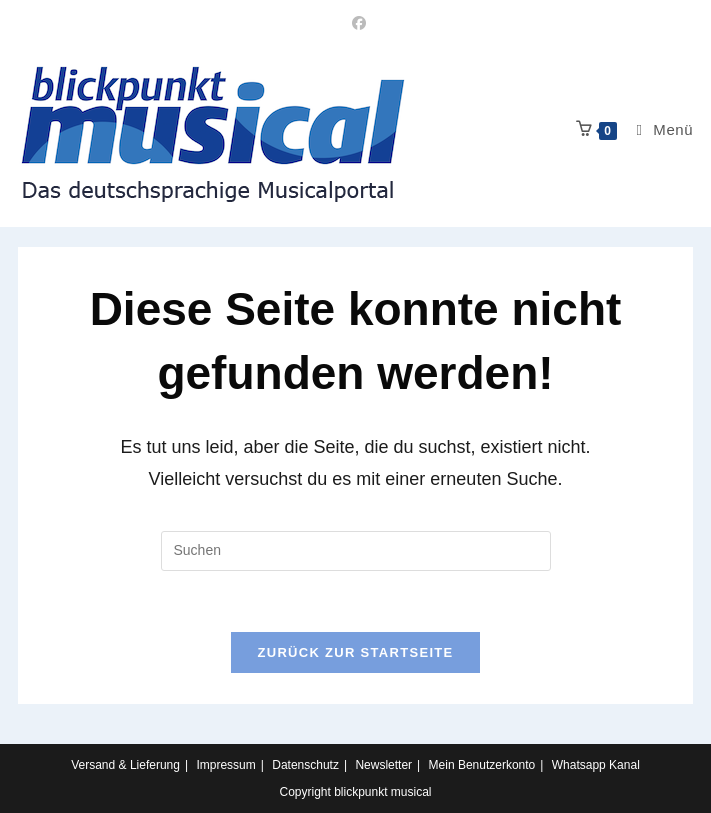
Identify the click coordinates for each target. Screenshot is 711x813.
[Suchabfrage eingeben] (356, 551)
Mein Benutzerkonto (482, 765)
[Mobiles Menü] (657, 129)
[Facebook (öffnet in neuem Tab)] (356, 23)
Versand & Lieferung (125, 765)
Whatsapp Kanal (596, 765)
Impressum (225, 765)
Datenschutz (305, 765)
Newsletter (383, 765)
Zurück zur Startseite (355, 652)
